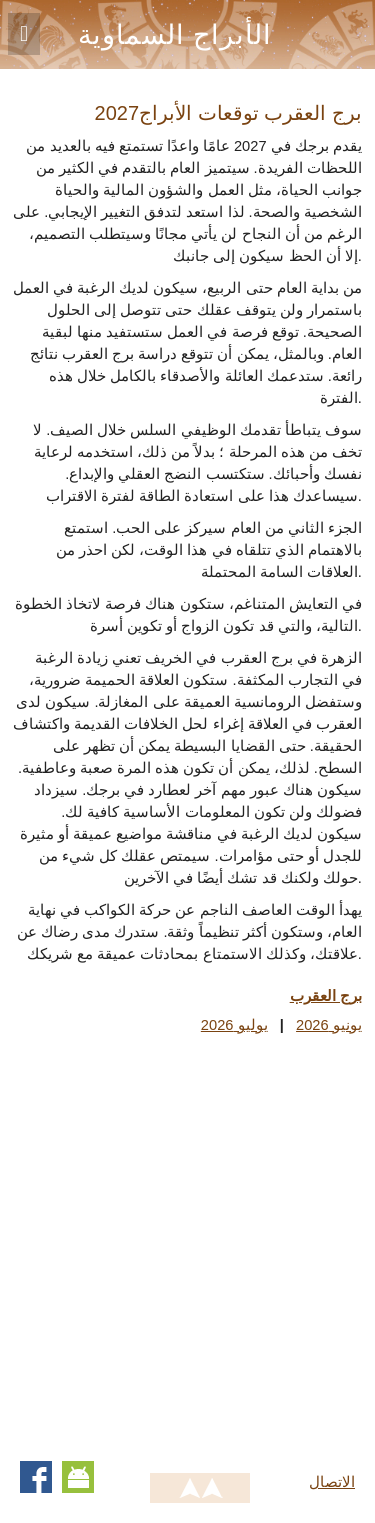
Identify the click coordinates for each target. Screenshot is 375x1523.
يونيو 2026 (329, 1025)
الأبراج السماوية (175, 35)
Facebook (36, 1477)
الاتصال (332, 1482)
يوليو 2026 (234, 1025)
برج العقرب (326, 996)
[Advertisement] (187, 1243)
